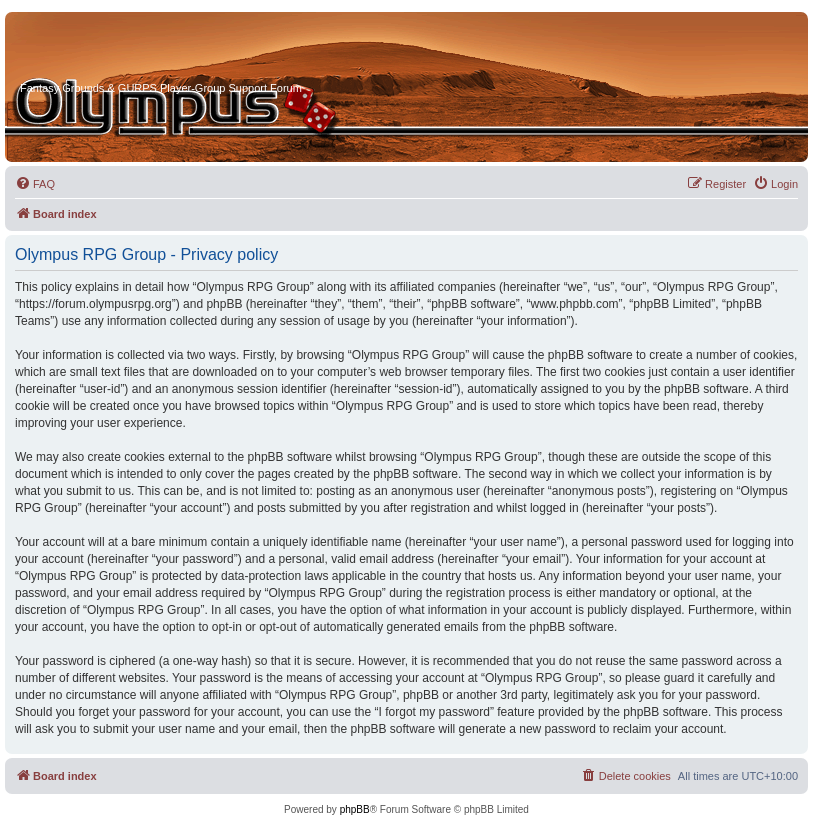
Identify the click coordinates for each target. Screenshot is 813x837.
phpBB (355, 809)
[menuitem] (35, 184)
